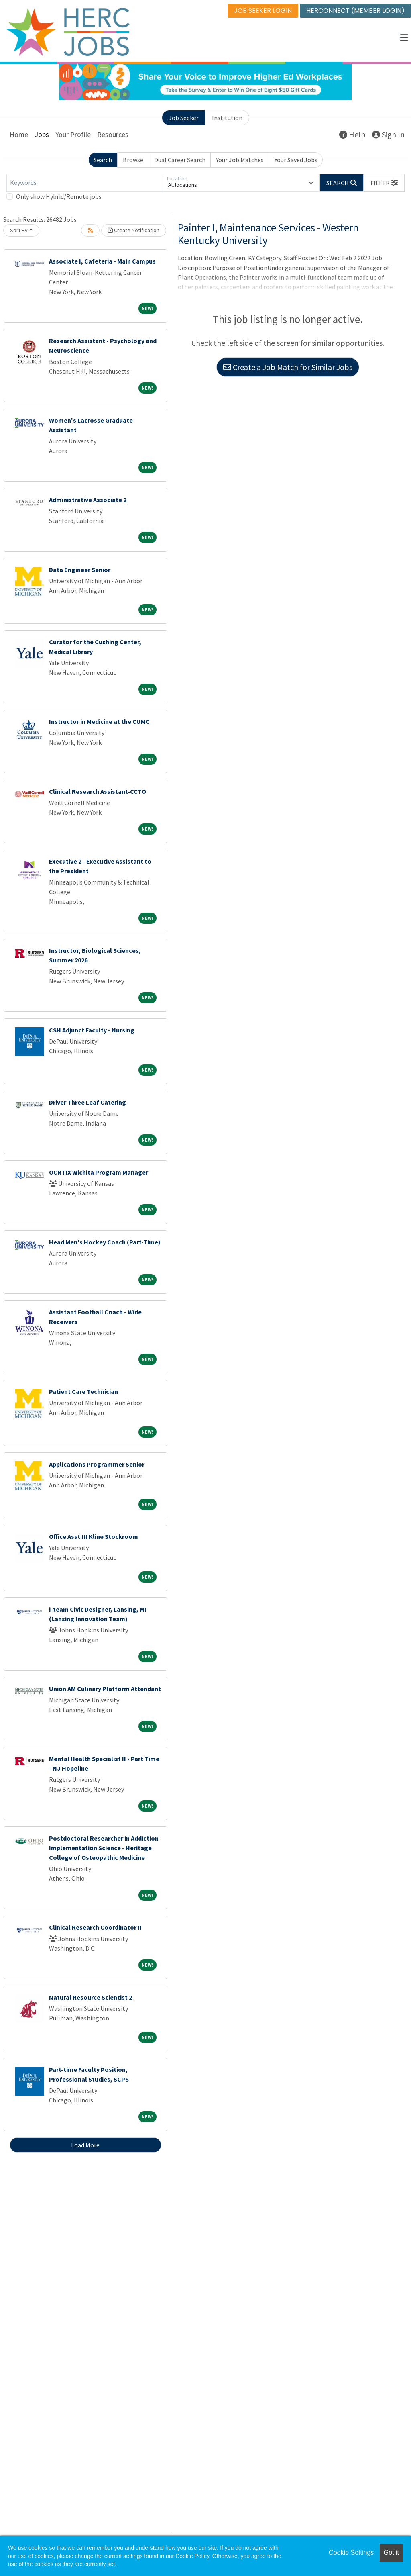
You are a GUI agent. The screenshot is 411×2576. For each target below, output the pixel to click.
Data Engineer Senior (79, 571)
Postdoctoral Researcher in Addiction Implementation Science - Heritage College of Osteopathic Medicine (104, 1849)
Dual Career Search (180, 161)
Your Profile (73, 136)
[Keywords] (84, 184)
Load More (85, 2147)
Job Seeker (184, 119)
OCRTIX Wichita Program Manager (98, 1174)
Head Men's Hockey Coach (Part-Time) (105, 1244)
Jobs (42, 136)
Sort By (19, 231)
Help (352, 136)
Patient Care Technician (83, 1393)
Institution (227, 119)
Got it (391, 2552)
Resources (112, 136)
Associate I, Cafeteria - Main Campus (102, 263)
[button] (404, 37)
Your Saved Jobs (296, 161)
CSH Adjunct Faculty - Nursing (91, 1032)
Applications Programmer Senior (96, 1466)
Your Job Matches (240, 161)
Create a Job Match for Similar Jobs (287, 369)
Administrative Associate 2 (87, 501)
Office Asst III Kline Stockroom (93, 1538)
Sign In (388, 136)
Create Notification (133, 231)
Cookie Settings (351, 2552)
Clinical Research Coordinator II (95, 1929)
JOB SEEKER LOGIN (263, 10)
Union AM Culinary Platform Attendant (105, 1690)
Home (19, 136)
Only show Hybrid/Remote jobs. (59, 198)
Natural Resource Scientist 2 (90, 1999)
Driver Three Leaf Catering (87, 1104)
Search (103, 161)
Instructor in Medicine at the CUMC (99, 723)
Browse (133, 161)
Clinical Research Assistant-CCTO (97, 793)
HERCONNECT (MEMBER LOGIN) (355, 10)
